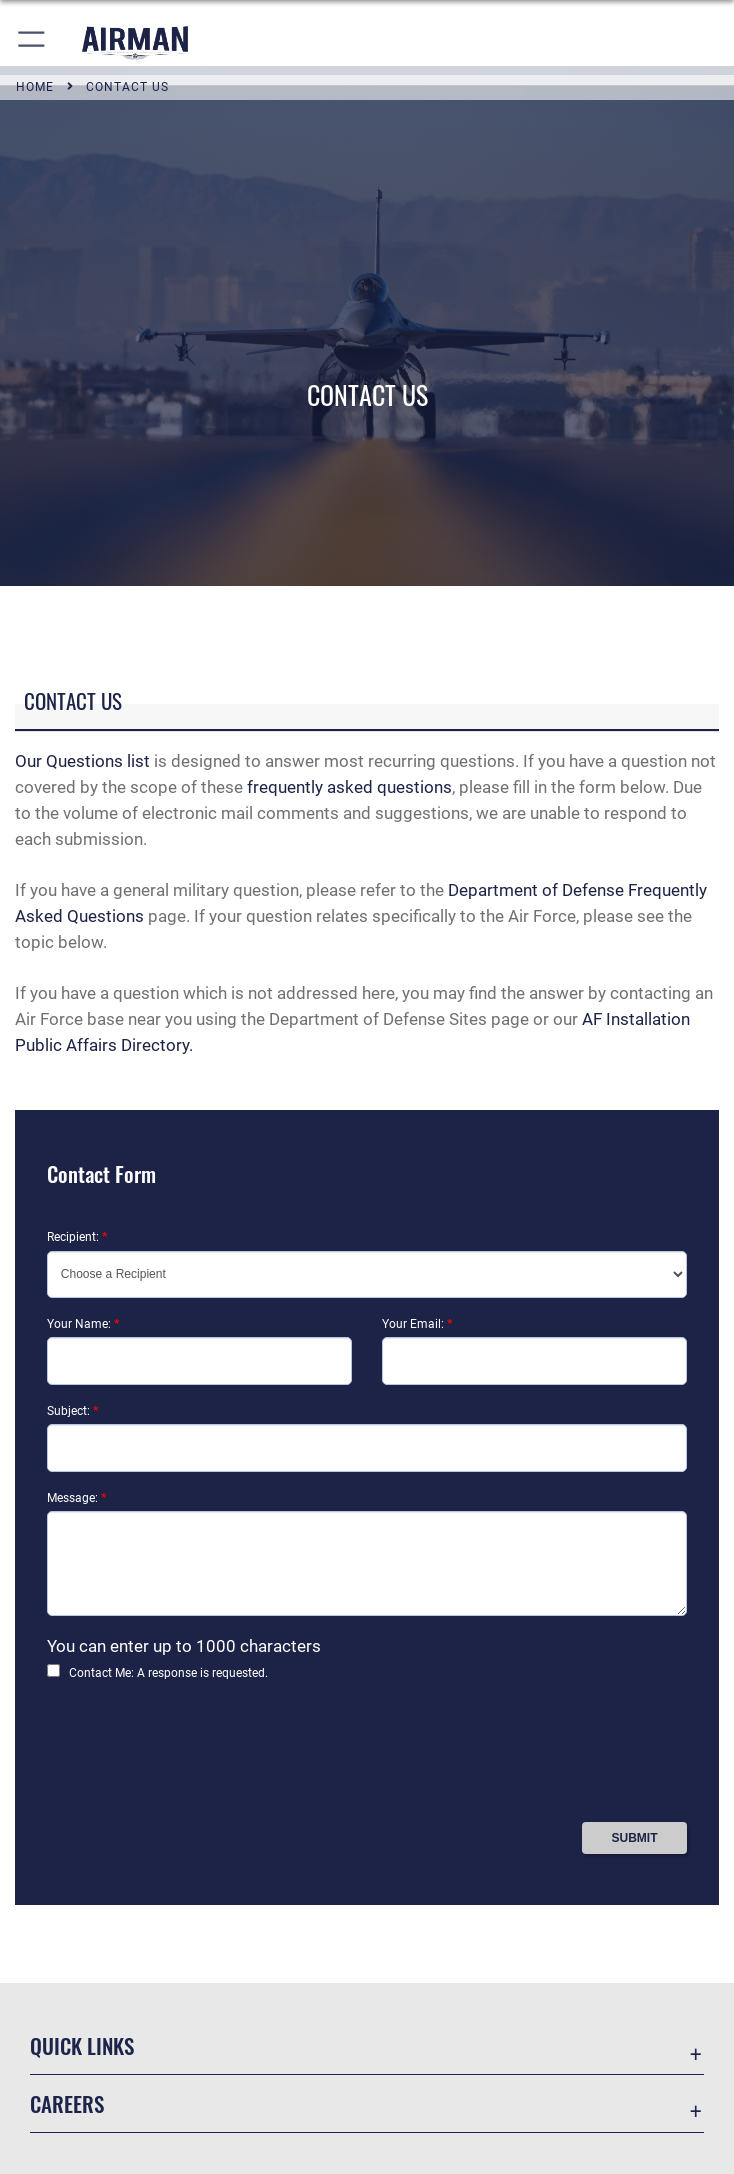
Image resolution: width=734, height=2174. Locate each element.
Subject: (72, 1411)
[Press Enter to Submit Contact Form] (634, 1838)
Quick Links (82, 2045)
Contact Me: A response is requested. (168, 1673)
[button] (32, 42)
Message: (76, 1498)
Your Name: (83, 1324)
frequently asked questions (349, 787)
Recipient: (77, 1237)
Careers (67, 2103)
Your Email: (417, 1324)
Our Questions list (82, 761)
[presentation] (199, 1759)
